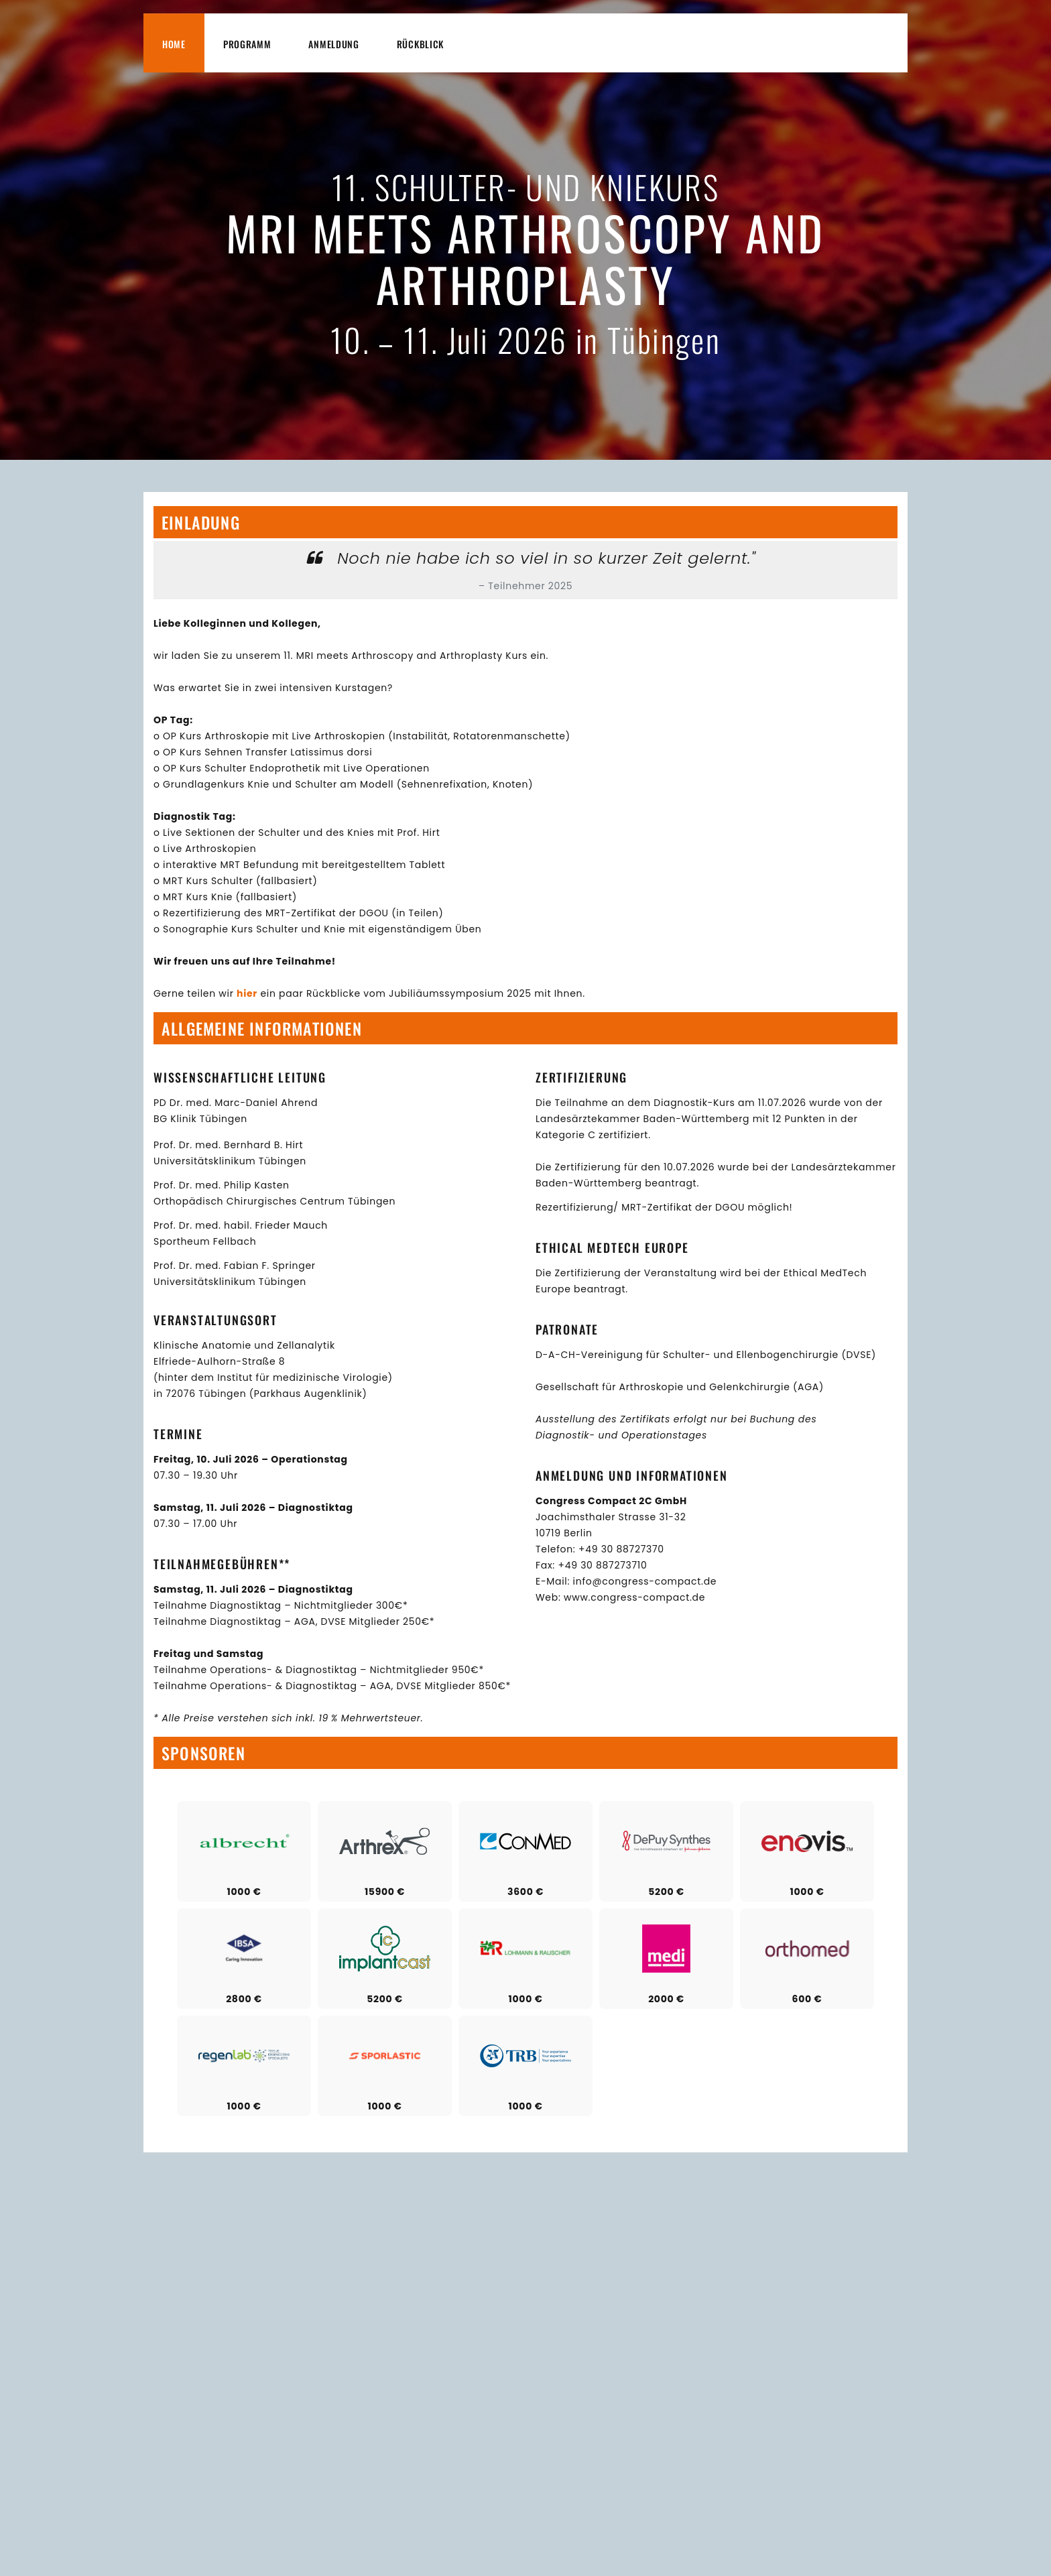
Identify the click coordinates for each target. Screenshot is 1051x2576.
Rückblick (420, 44)
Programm (247, 44)
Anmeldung (333, 44)
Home (174, 44)
